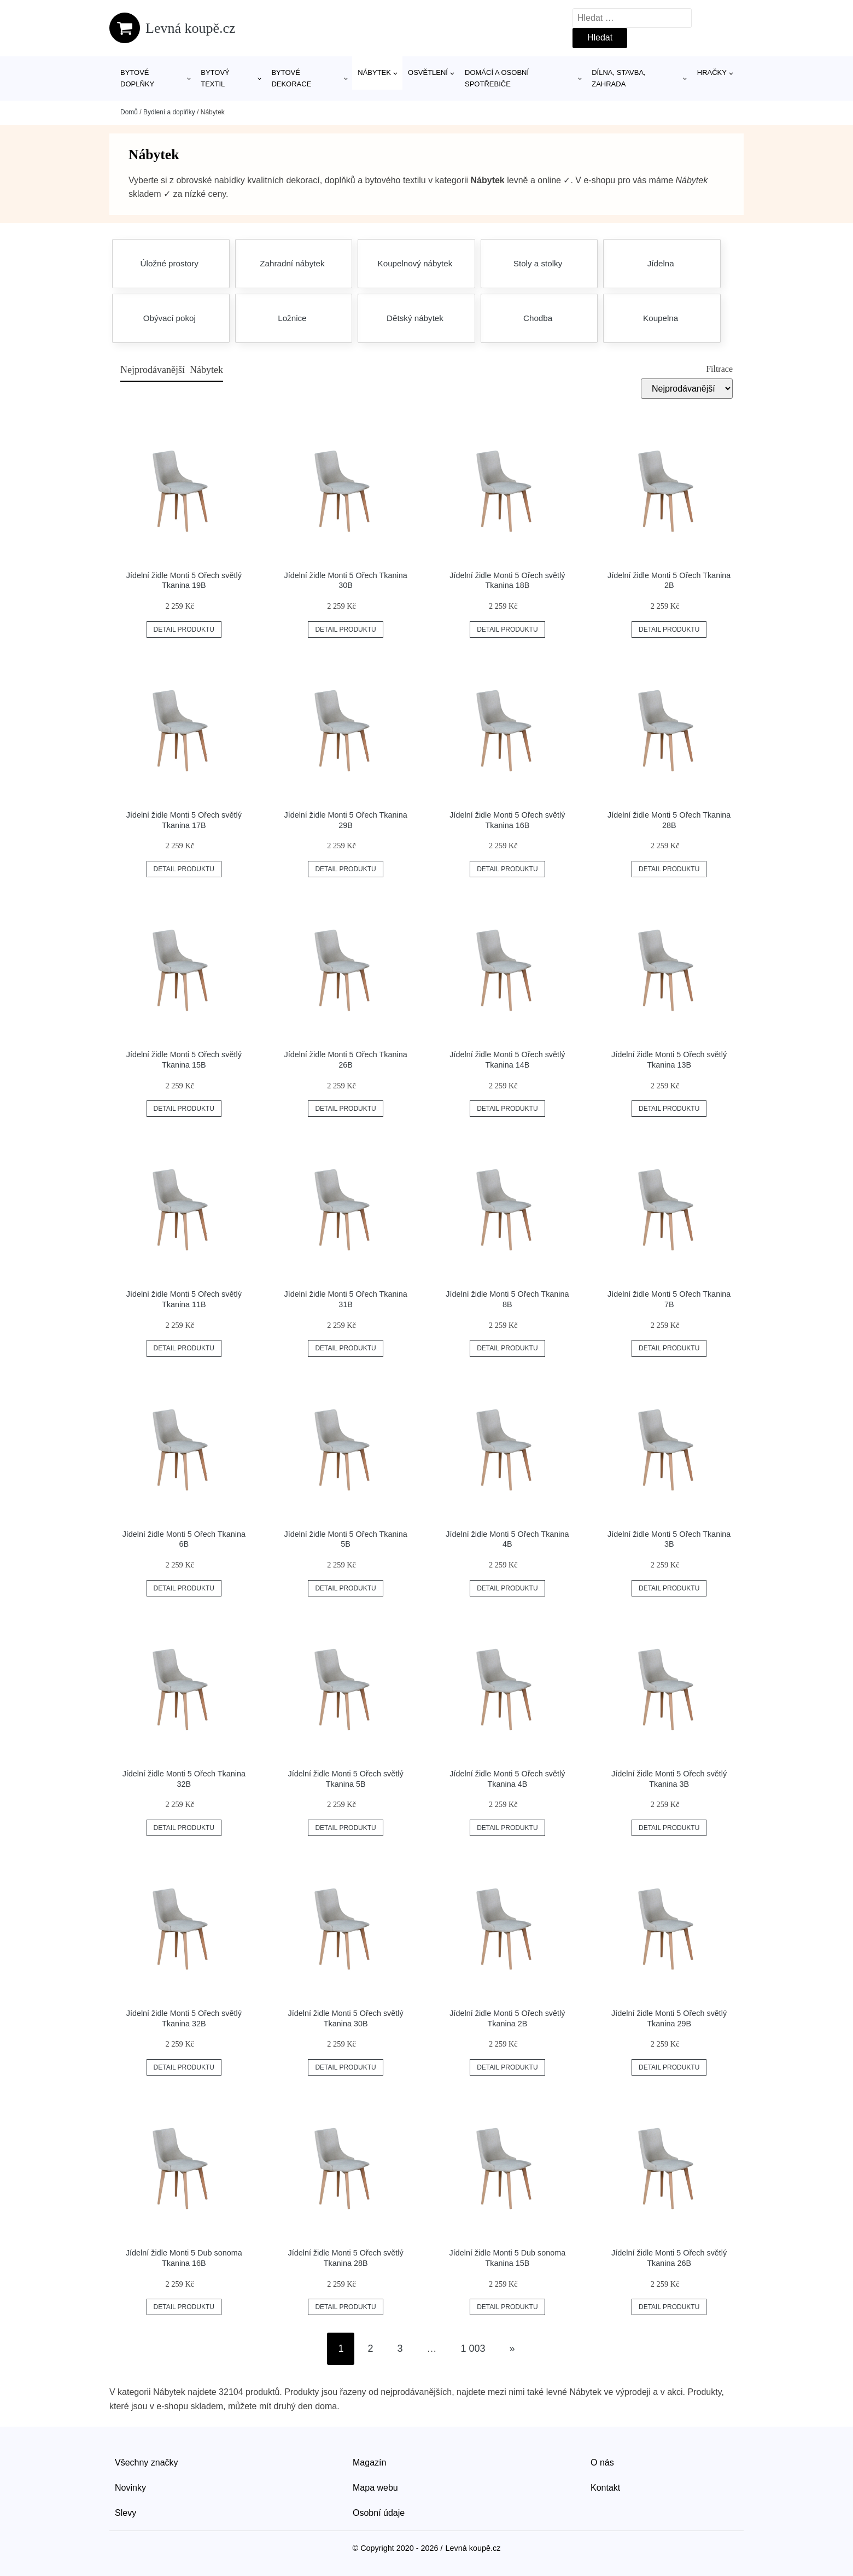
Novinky (130, 2487)
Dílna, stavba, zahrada (619, 78)
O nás (602, 2462)
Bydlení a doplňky (169, 112)
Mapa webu (375, 2487)
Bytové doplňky (137, 78)
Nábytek (374, 72)
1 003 (472, 2348)
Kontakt (605, 2487)
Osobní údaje (379, 2512)
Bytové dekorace (291, 78)
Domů (129, 112)
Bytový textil (215, 78)
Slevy (125, 2512)
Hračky (712, 72)
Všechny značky (146, 2462)
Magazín (369, 2462)
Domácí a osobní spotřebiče (497, 78)
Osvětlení (428, 72)
